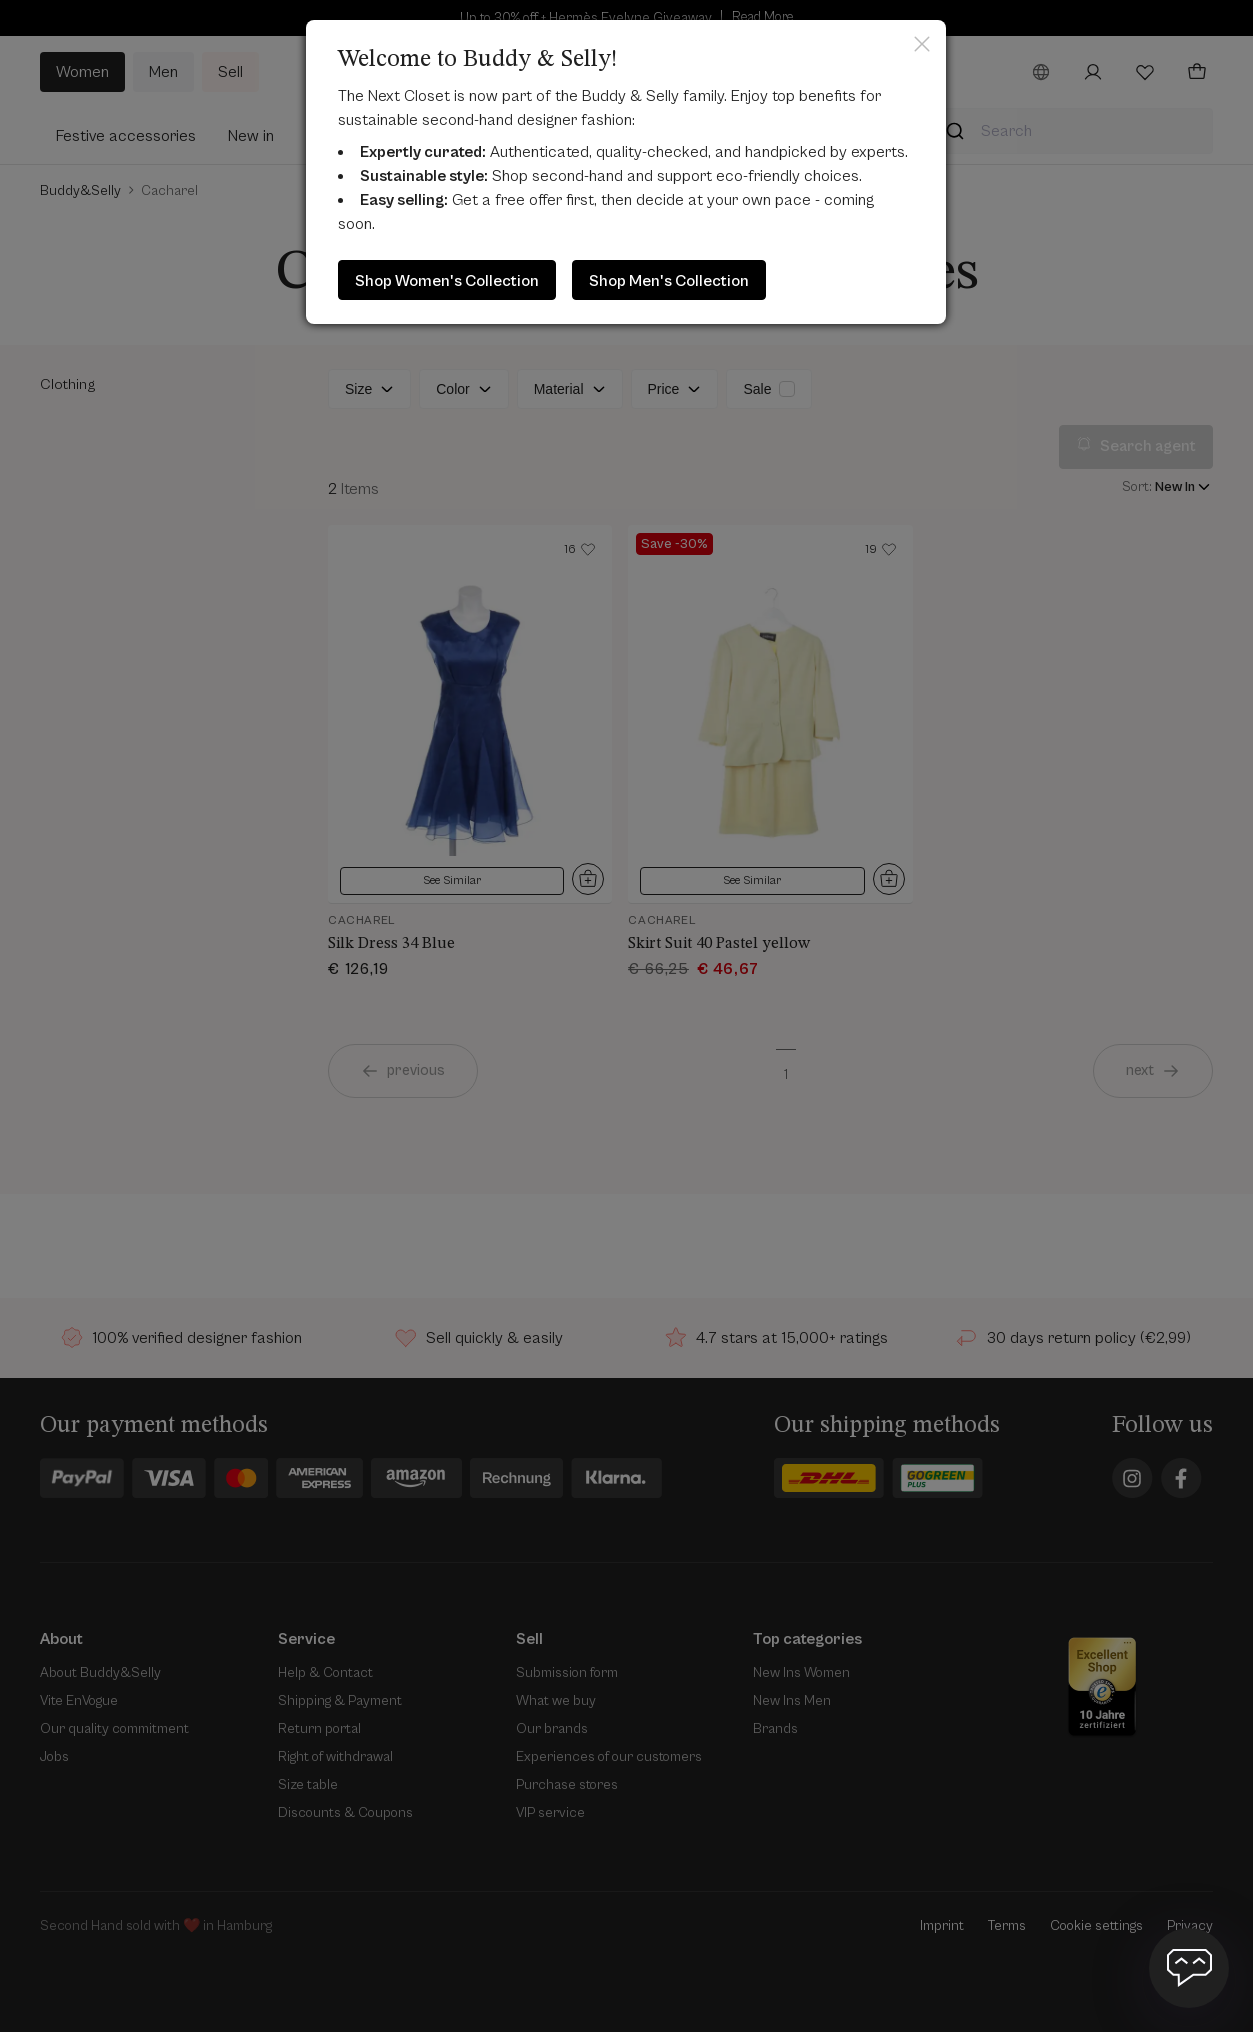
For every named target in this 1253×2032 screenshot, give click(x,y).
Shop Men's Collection (669, 281)
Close (922, 44)
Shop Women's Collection (447, 281)
